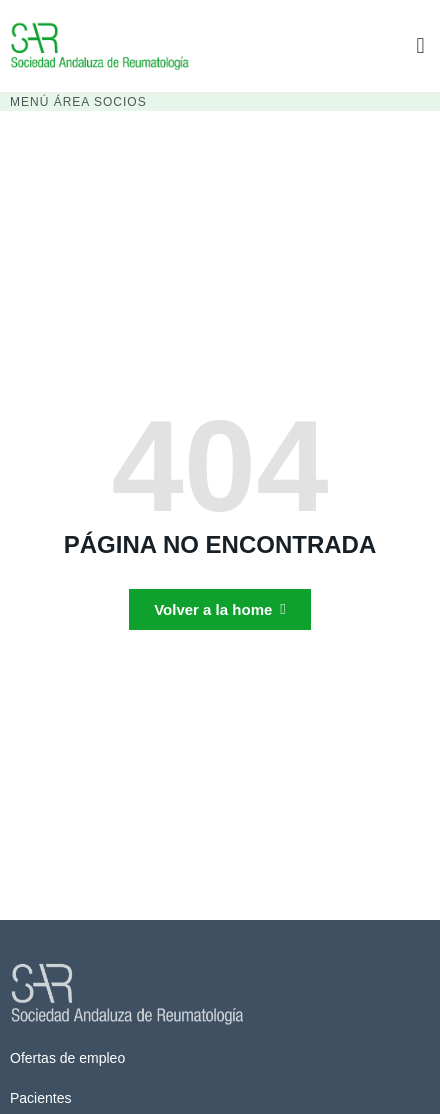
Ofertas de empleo (67, 1058)
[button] (420, 45)
